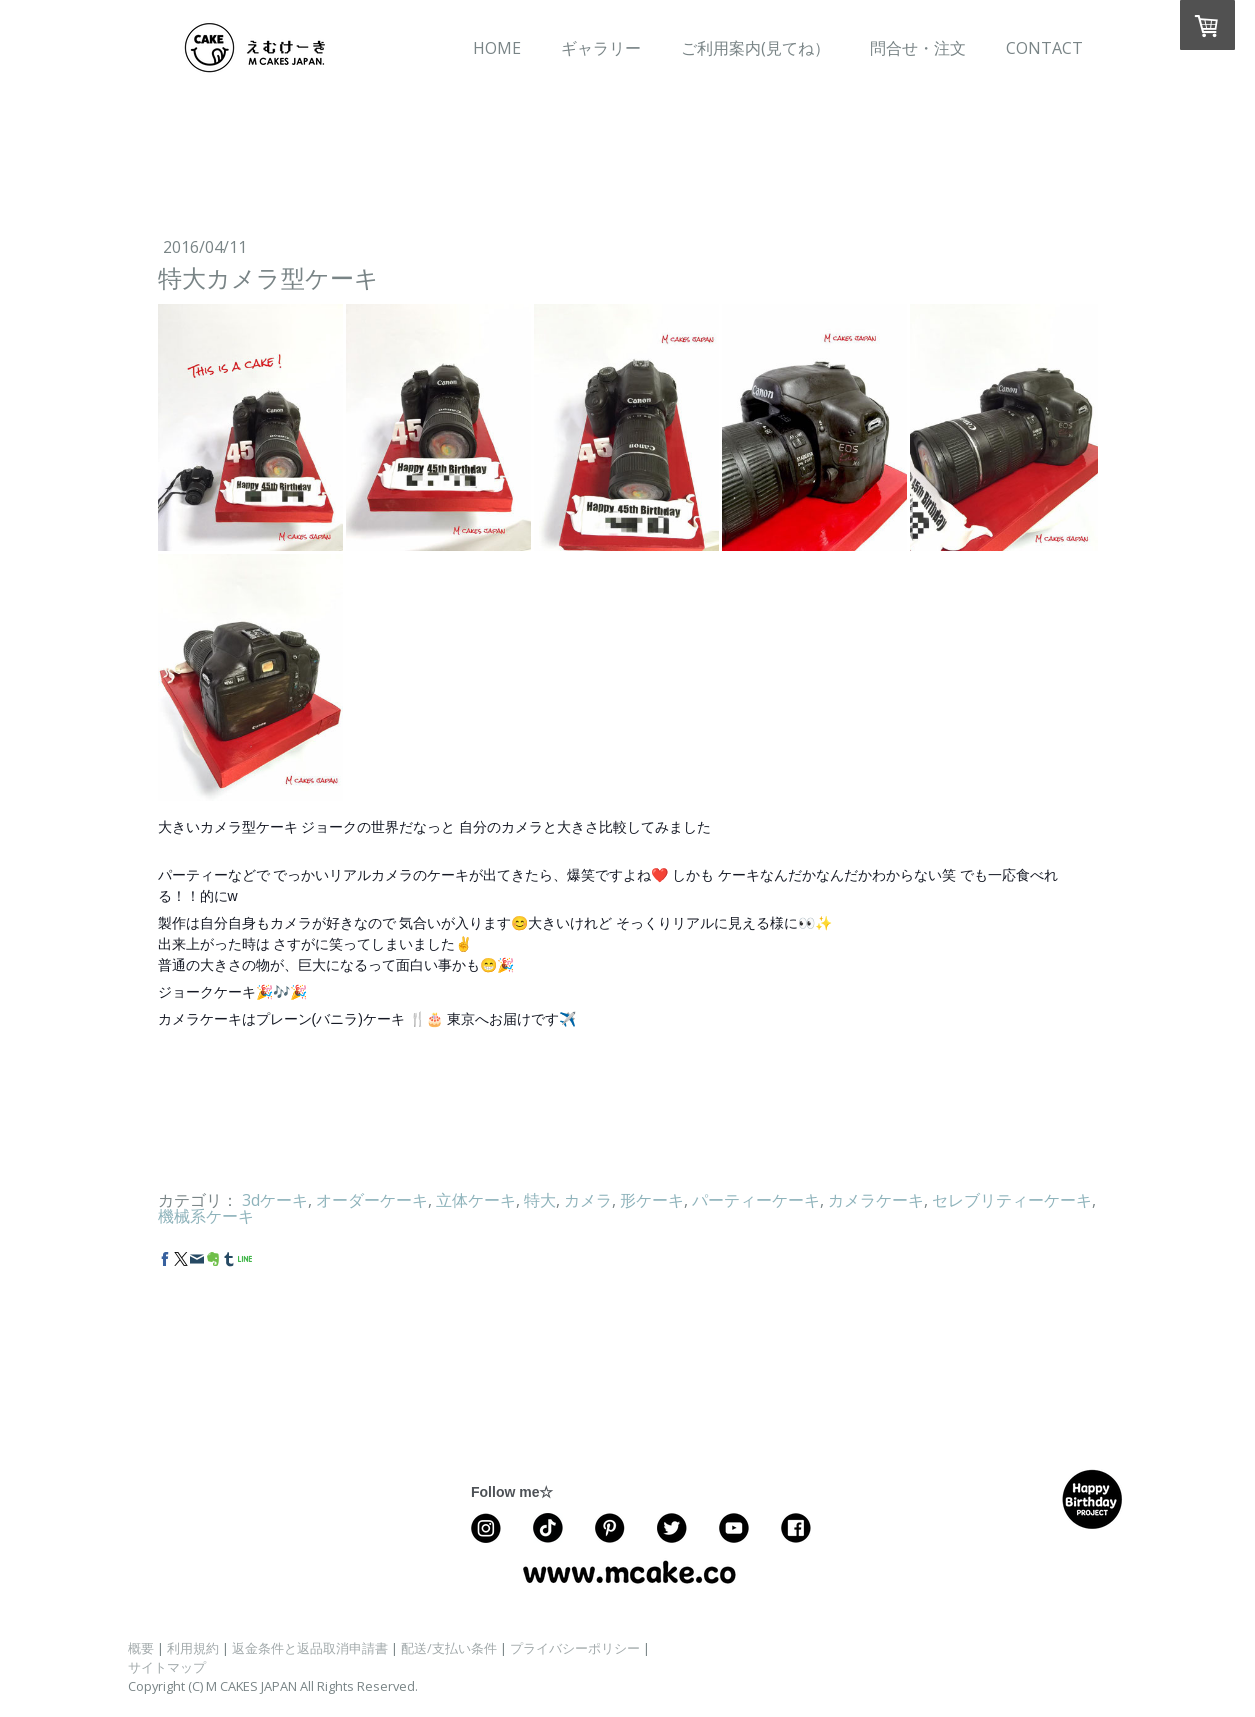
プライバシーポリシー (575, 1648)
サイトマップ (167, 1667)
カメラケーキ (876, 1200)
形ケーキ (652, 1200)
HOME (497, 48)
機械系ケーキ (206, 1216)
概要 (141, 1648)
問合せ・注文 (918, 48)
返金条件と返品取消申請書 (310, 1648)
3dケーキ (275, 1200)
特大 (540, 1200)
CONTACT (1044, 48)
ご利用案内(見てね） (755, 48)
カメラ (588, 1200)
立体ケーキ (476, 1200)
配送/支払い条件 (449, 1648)
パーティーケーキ (756, 1200)
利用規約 (193, 1648)
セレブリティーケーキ (1012, 1200)
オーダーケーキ (372, 1200)
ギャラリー (601, 48)
